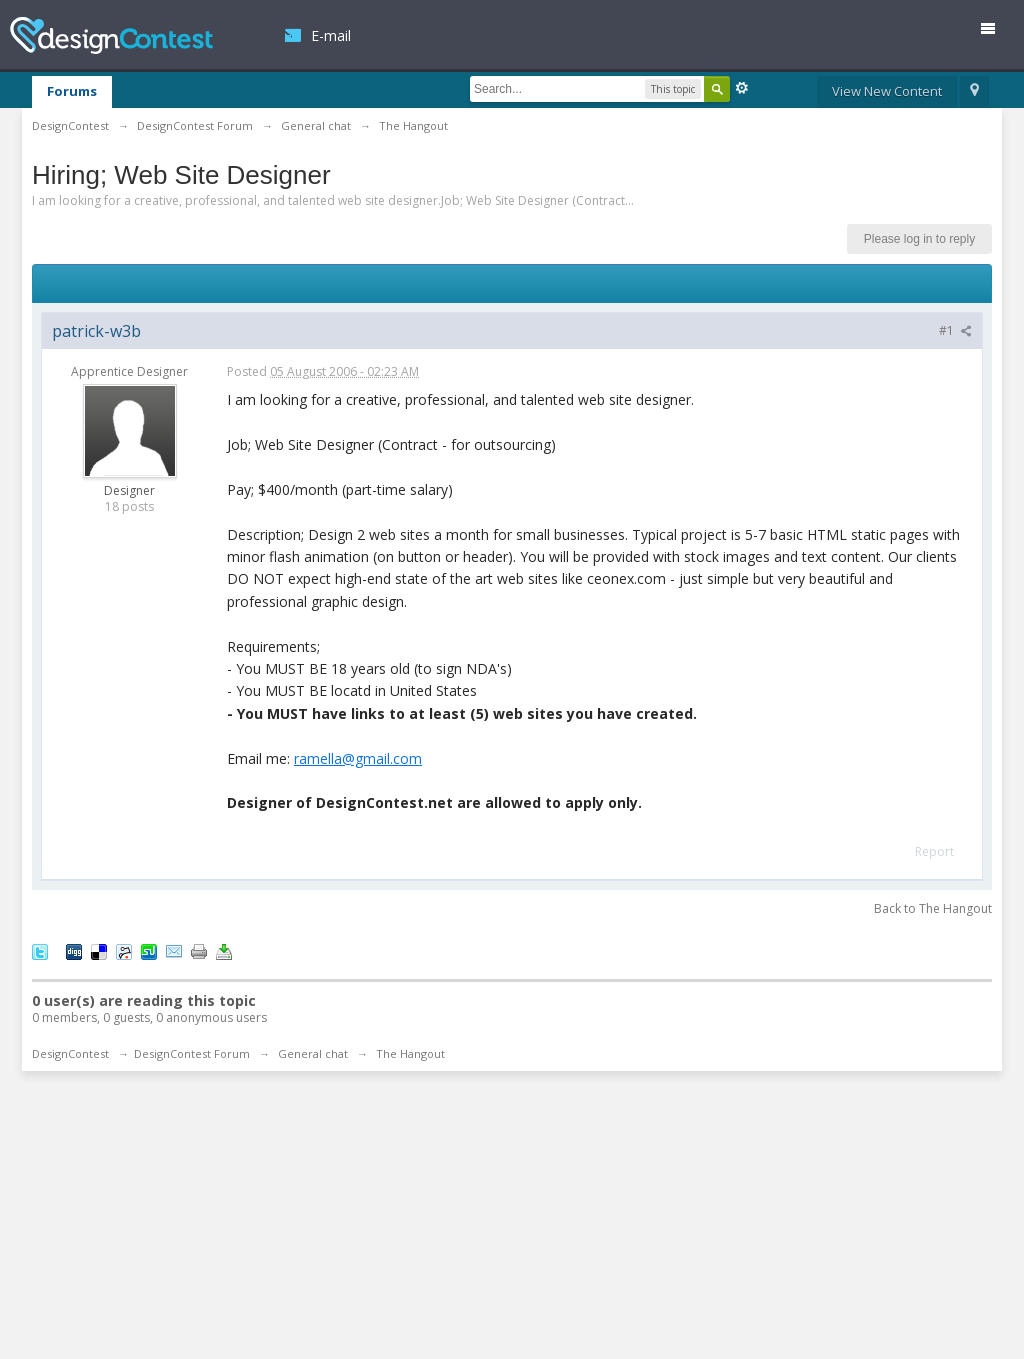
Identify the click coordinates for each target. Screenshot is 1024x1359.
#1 (955, 330)
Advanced (742, 88)
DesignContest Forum (192, 1053)
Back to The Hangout (933, 908)
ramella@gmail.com (358, 758)
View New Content (887, 91)
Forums (72, 91)
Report (934, 851)
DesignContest (111, 35)
